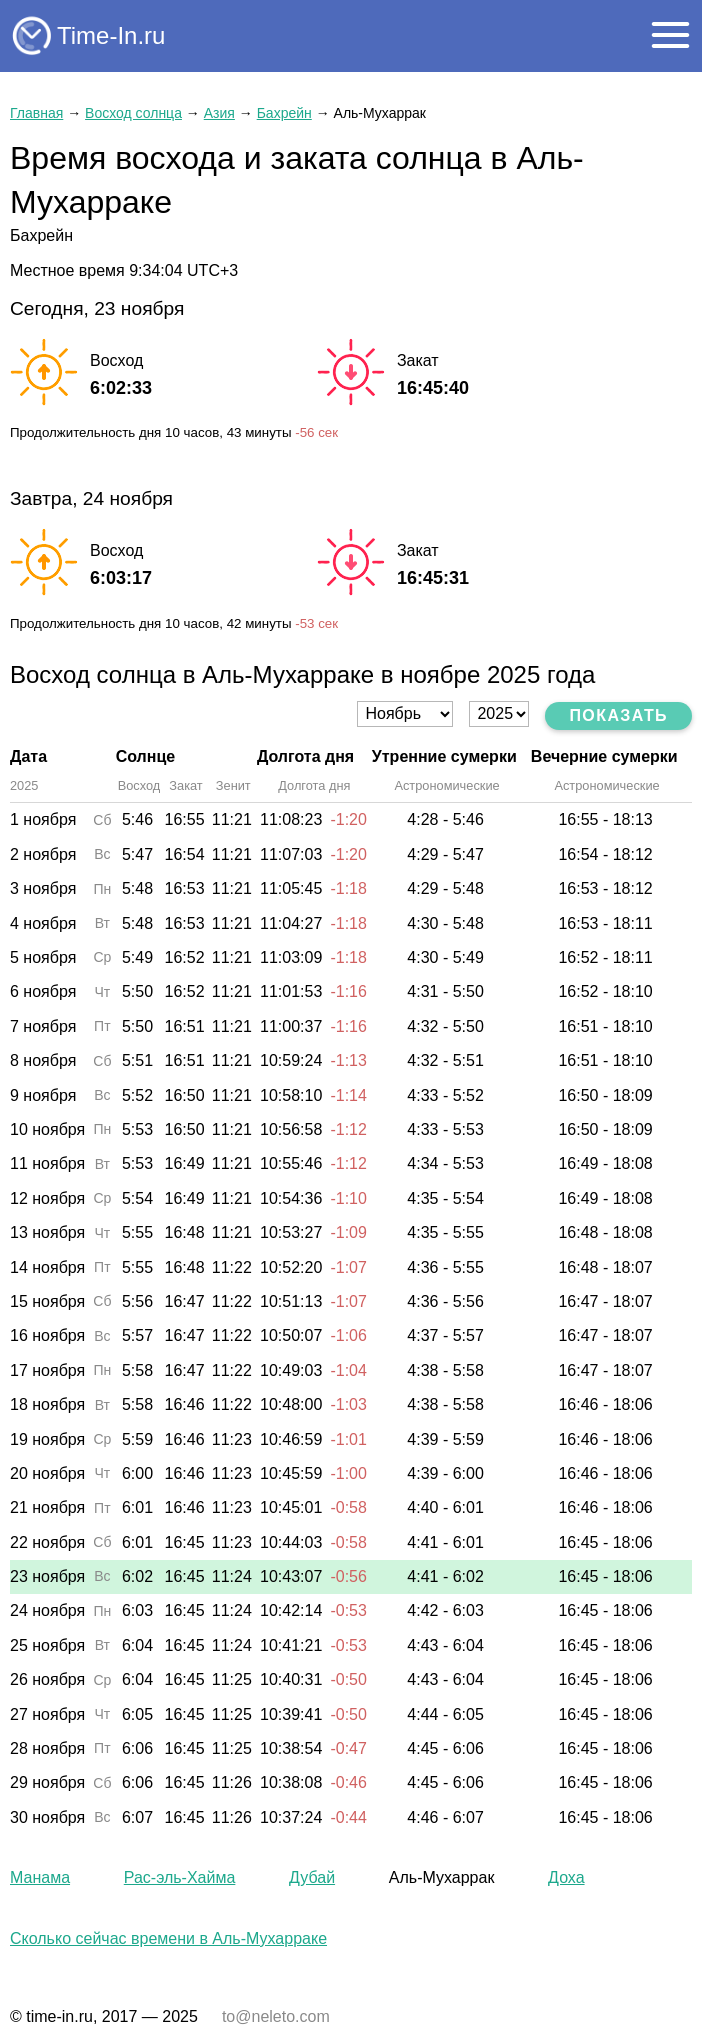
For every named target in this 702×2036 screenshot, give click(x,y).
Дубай (312, 1877)
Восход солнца (133, 113)
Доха (566, 1877)
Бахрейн (284, 113)
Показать (618, 715)
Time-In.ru (111, 35)
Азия (219, 113)
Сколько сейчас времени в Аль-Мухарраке (168, 1938)
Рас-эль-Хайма (180, 1877)
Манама (40, 1877)
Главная (36, 113)
